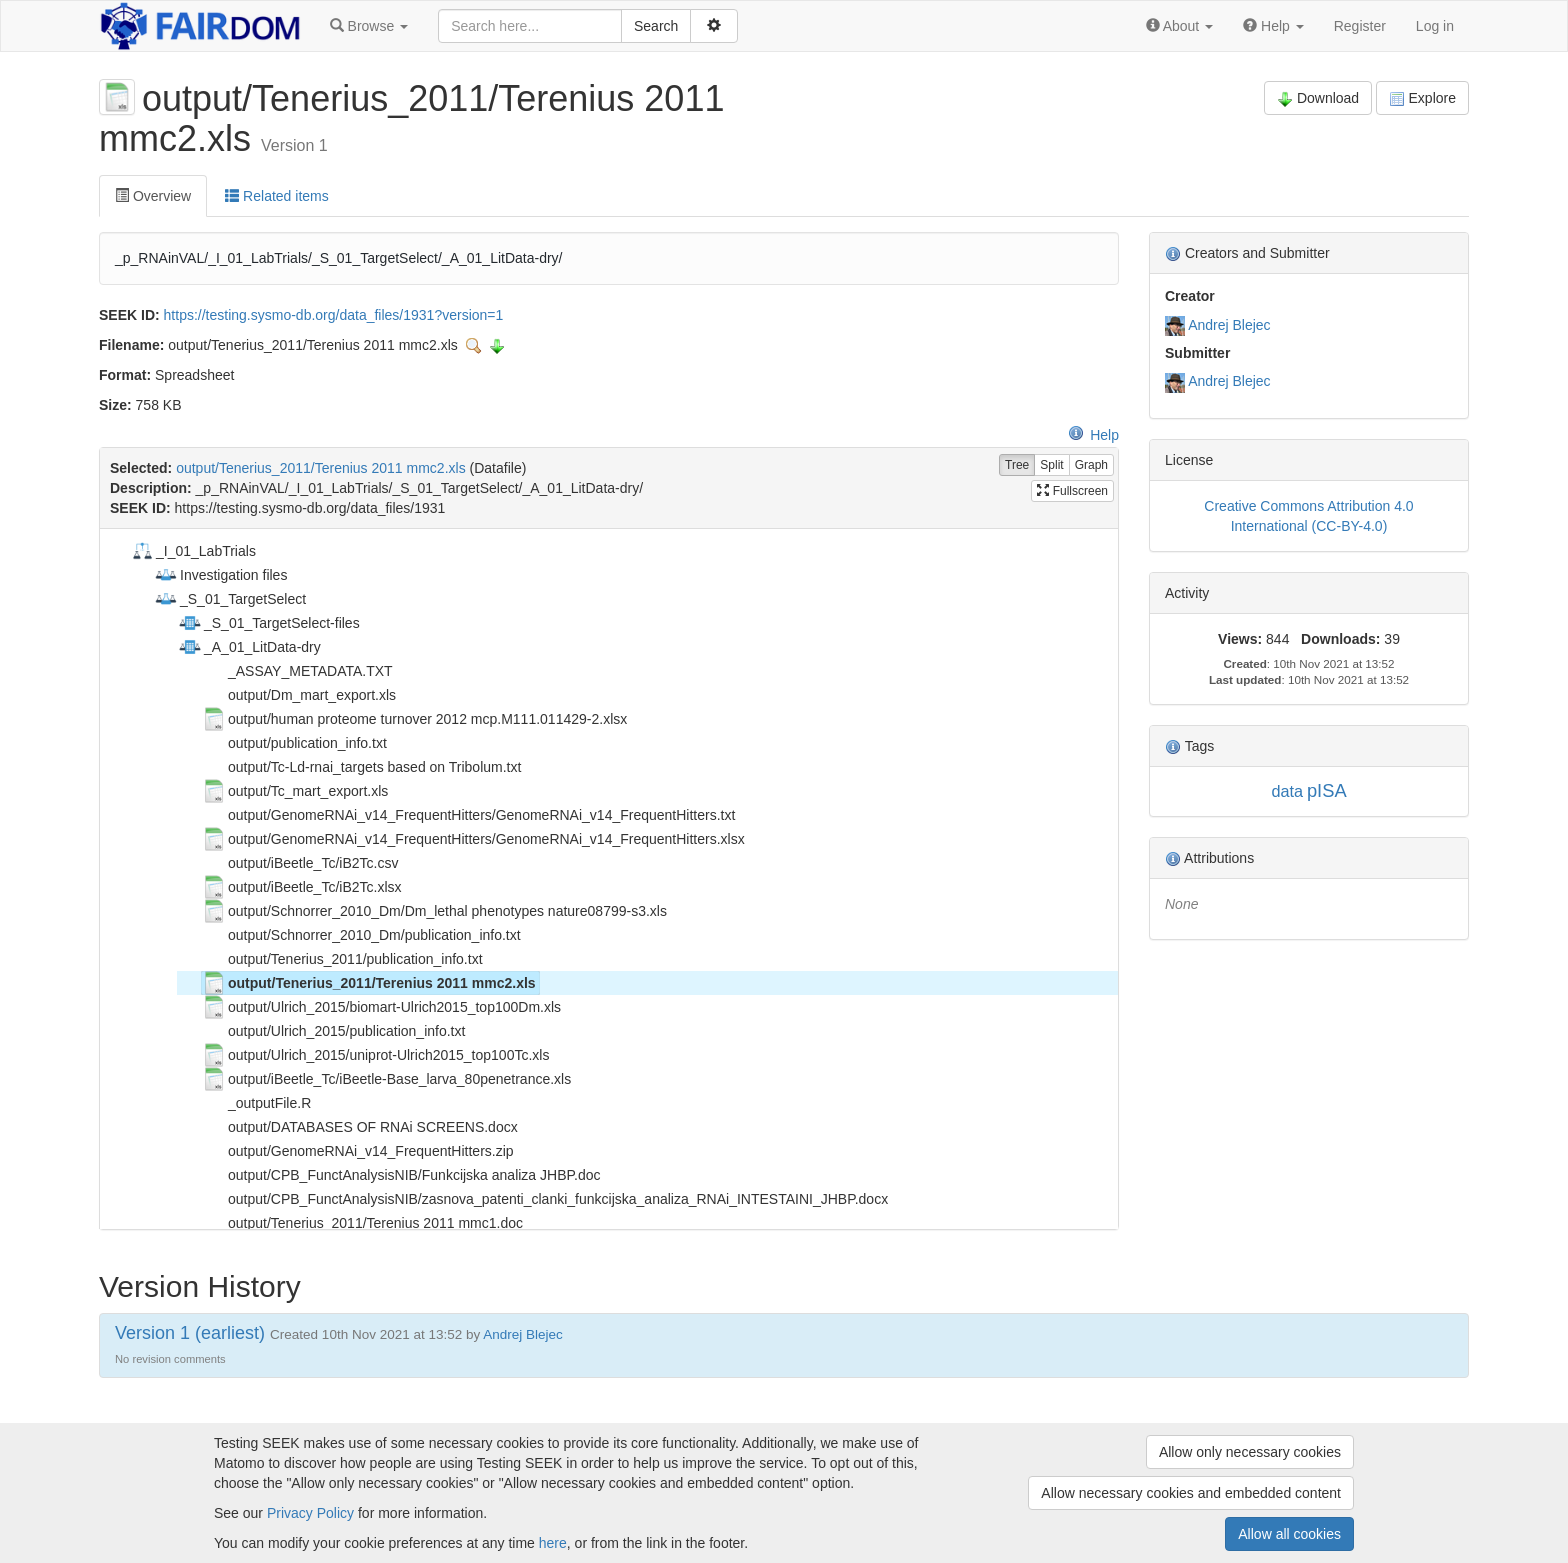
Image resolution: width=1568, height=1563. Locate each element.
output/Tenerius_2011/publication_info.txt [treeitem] (342, 959)
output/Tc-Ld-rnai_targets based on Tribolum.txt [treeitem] (361, 767)
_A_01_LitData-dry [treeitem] (249, 647)
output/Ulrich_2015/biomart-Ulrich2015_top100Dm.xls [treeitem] (381, 1007)
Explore (1422, 98)
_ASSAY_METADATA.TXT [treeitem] (297, 671)
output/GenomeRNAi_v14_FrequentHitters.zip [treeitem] (358, 1151)
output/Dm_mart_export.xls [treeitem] (299, 695)
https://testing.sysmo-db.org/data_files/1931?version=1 (334, 315)
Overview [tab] (153, 196)
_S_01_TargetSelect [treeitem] (230, 599)
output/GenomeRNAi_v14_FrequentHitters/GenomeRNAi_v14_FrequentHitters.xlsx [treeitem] (473, 839)
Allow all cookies (1289, 1534)
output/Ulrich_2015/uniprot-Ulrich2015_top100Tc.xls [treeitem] (375, 1055)
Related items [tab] (276, 196)
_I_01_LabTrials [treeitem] (193, 551)
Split (1051, 465)
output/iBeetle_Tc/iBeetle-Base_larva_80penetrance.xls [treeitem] (386, 1079)
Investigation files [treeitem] (220, 575)
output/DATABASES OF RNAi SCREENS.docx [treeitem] (360, 1127)
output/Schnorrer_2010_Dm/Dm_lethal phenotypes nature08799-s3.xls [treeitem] (434, 911)
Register (1360, 26)
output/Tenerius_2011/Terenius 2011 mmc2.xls (321, 468)
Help (1093, 435)
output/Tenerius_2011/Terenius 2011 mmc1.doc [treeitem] (362, 1223)
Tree (1017, 465)
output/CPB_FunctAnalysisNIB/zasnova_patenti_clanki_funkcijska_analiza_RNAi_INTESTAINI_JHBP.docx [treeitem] (545, 1199)
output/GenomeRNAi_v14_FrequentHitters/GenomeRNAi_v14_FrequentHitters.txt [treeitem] (468, 815)
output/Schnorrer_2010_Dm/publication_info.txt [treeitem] (361, 935)
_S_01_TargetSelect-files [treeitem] (269, 623)
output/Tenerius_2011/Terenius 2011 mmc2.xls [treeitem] (369, 983)
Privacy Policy (310, 1513)
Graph (1091, 465)
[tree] (608, 879)
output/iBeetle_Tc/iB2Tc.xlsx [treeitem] (302, 887)
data (1287, 791)
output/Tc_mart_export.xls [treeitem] (295, 791)
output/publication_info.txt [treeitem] (294, 743)
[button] (369, 26)
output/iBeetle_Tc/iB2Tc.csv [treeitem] (300, 863)
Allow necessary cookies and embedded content (1191, 1493)
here (553, 1543)
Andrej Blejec (1229, 325)
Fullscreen (1072, 491)
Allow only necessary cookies (1250, 1452)
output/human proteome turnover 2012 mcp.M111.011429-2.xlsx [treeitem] (414, 719)
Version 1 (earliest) (190, 1333)
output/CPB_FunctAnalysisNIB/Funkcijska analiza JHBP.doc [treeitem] (401, 1175)
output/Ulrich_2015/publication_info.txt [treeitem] (333, 1031)
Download (1318, 98)
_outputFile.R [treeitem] (256, 1103)
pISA (1327, 790)
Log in (1435, 26)
